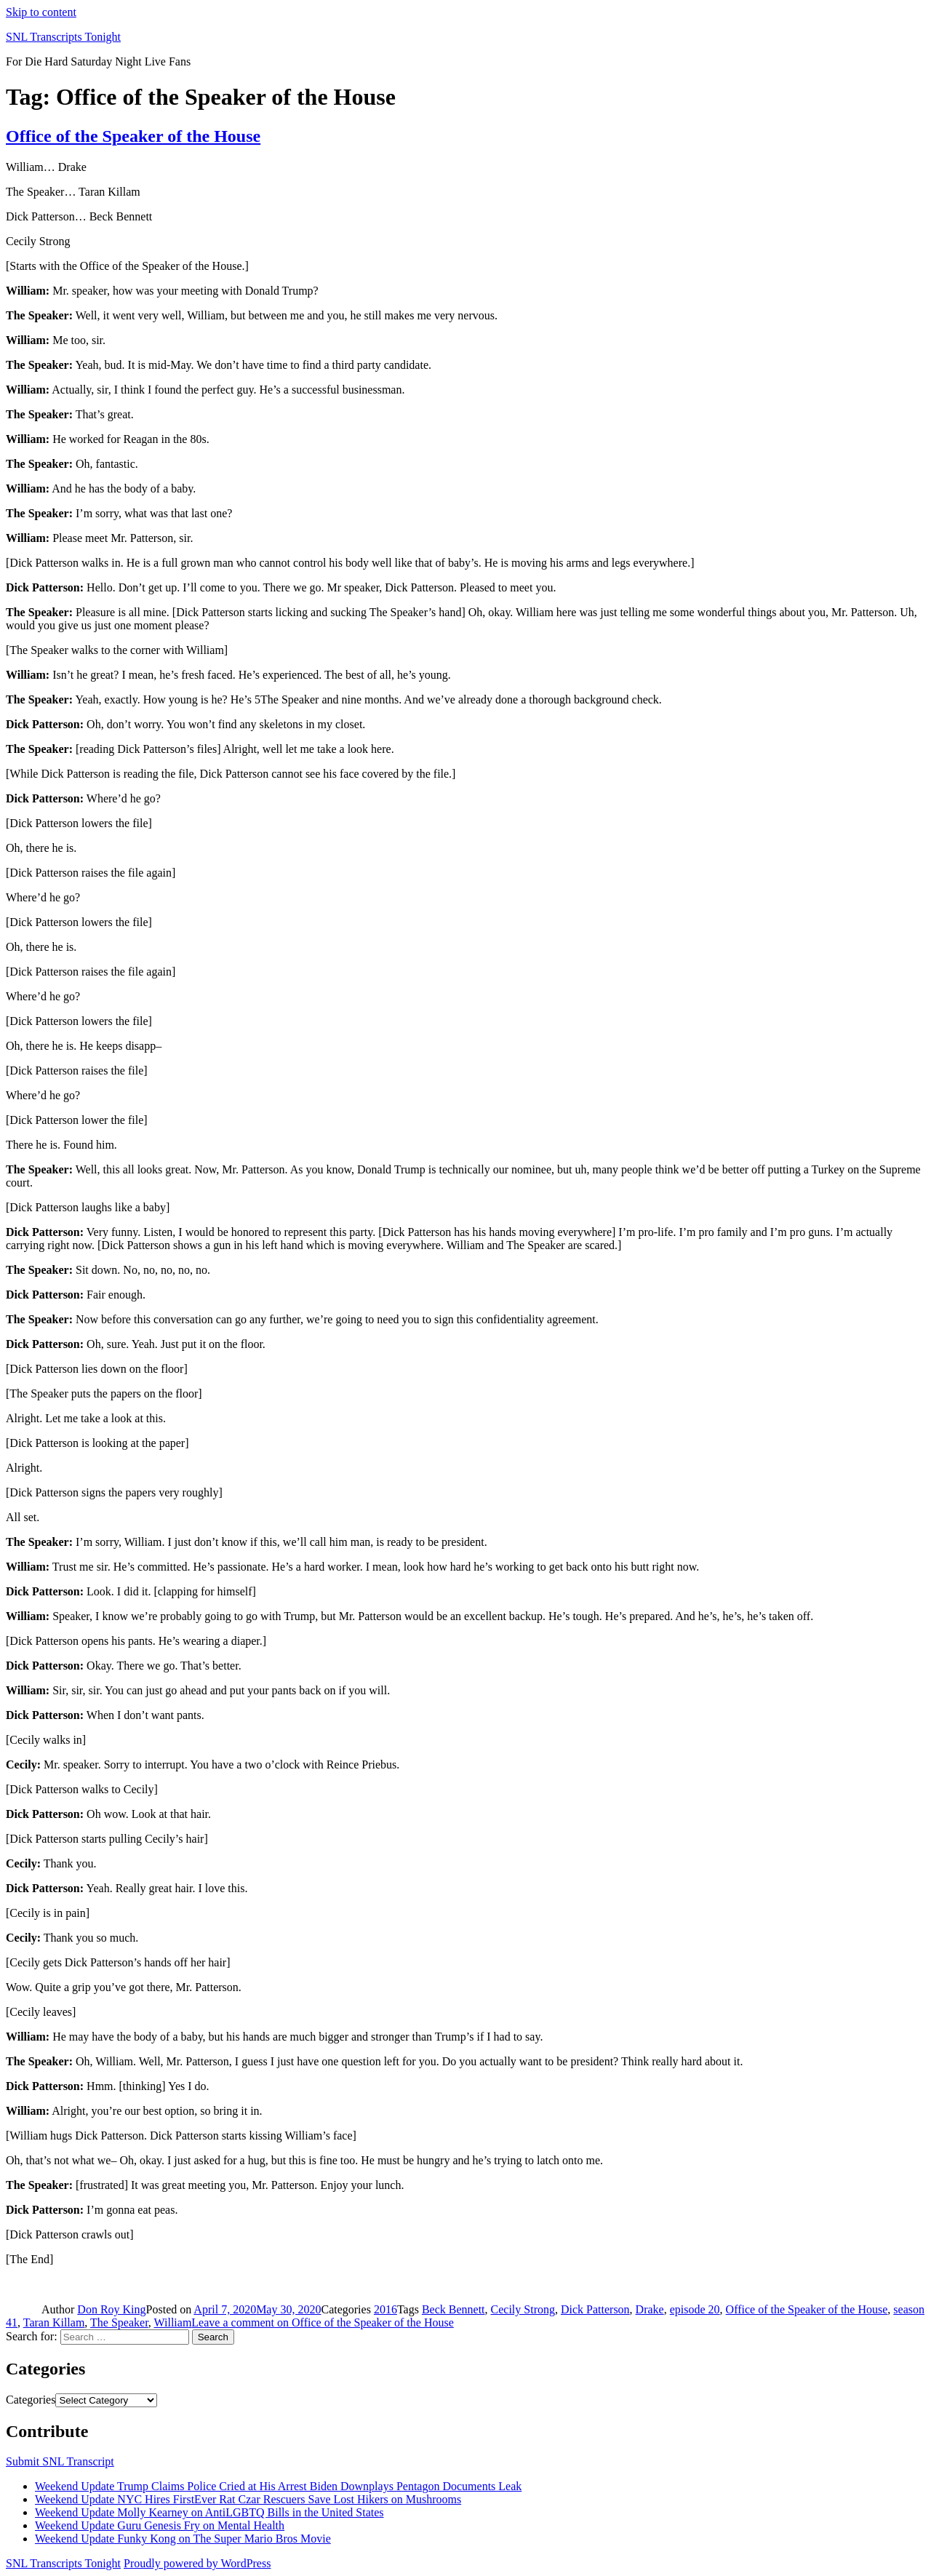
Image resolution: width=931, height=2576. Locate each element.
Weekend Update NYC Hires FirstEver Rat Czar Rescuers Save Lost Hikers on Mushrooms (248, 2499)
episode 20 (695, 2309)
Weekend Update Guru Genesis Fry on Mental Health (159, 2525)
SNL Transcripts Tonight (63, 37)
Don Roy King (111, 2309)
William (173, 2322)
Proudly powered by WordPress (197, 2563)
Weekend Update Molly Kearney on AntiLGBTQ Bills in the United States (209, 2512)
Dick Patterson (595, 2309)
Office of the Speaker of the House (133, 136)
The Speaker (119, 2322)
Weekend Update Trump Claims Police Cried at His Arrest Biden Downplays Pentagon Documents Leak (278, 2486)
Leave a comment (322, 2322)
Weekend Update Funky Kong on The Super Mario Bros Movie (183, 2538)
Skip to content (41, 12)
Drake (650, 2309)
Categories (30, 2399)
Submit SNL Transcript (60, 2461)
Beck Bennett (453, 2309)
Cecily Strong (523, 2309)
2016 (385, 2309)
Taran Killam (54, 2322)
